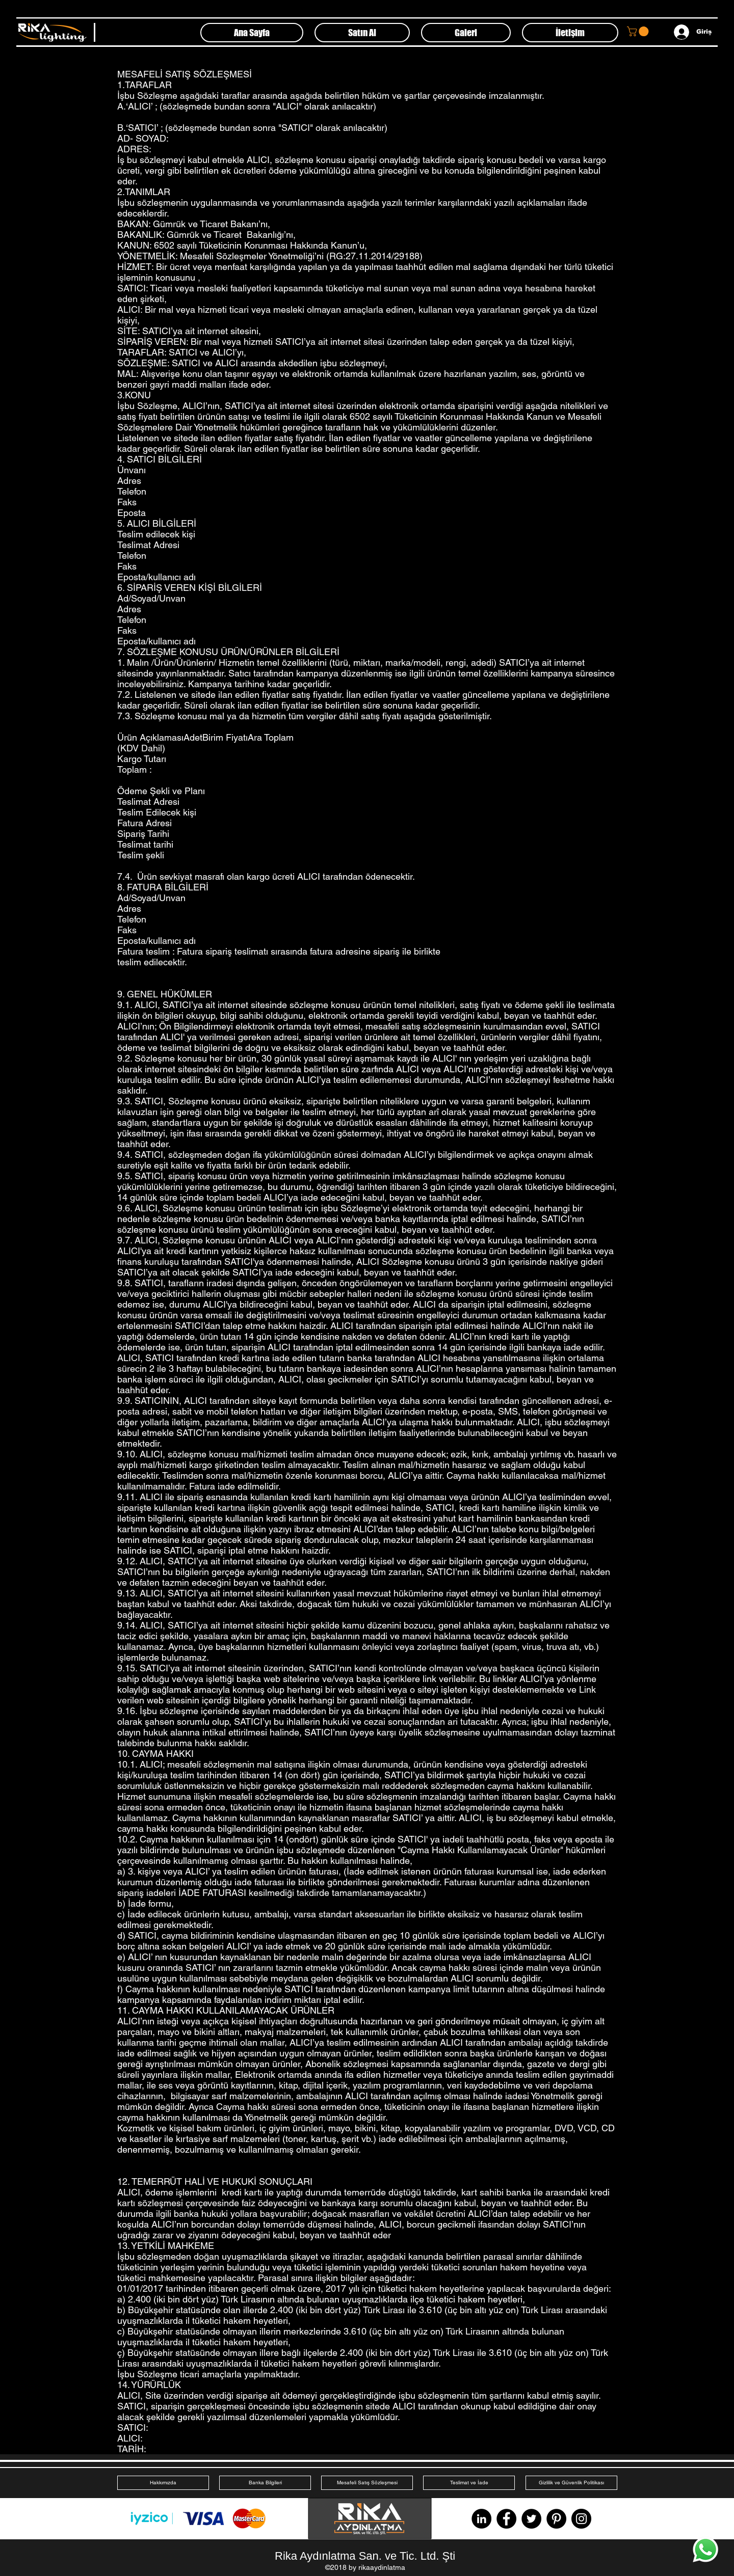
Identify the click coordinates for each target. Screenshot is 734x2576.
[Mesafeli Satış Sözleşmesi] (367, 2483)
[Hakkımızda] (163, 2483)
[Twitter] (531, 2519)
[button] (639, 31)
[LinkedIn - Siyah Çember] (481, 2519)
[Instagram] (581, 2519)
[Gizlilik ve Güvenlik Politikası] (571, 2483)
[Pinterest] (556, 2519)
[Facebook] (506, 2519)
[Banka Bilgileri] (265, 2483)
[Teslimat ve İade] (469, 2483)
